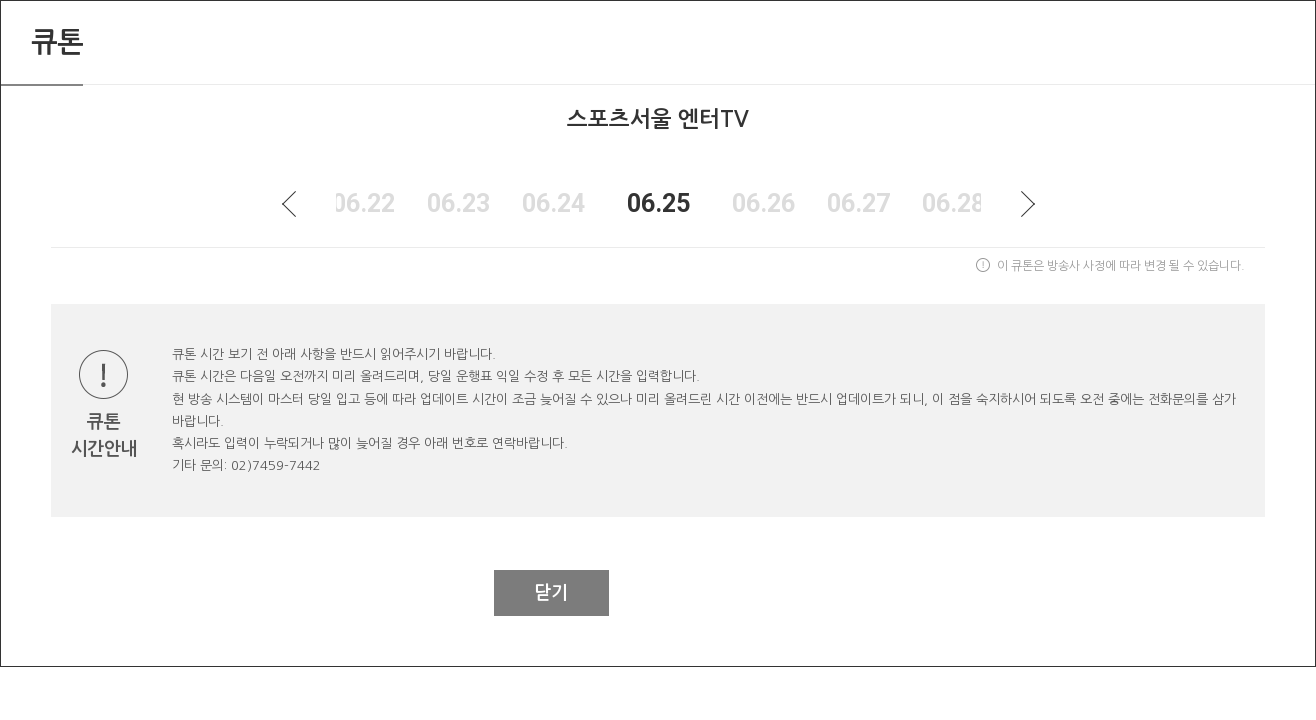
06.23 (458, 203)
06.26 (763, 203)
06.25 (658, 203)
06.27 (858, 203)
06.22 (363, 203)
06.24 (553, 203)
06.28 (953, 203)
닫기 (551, 593)
